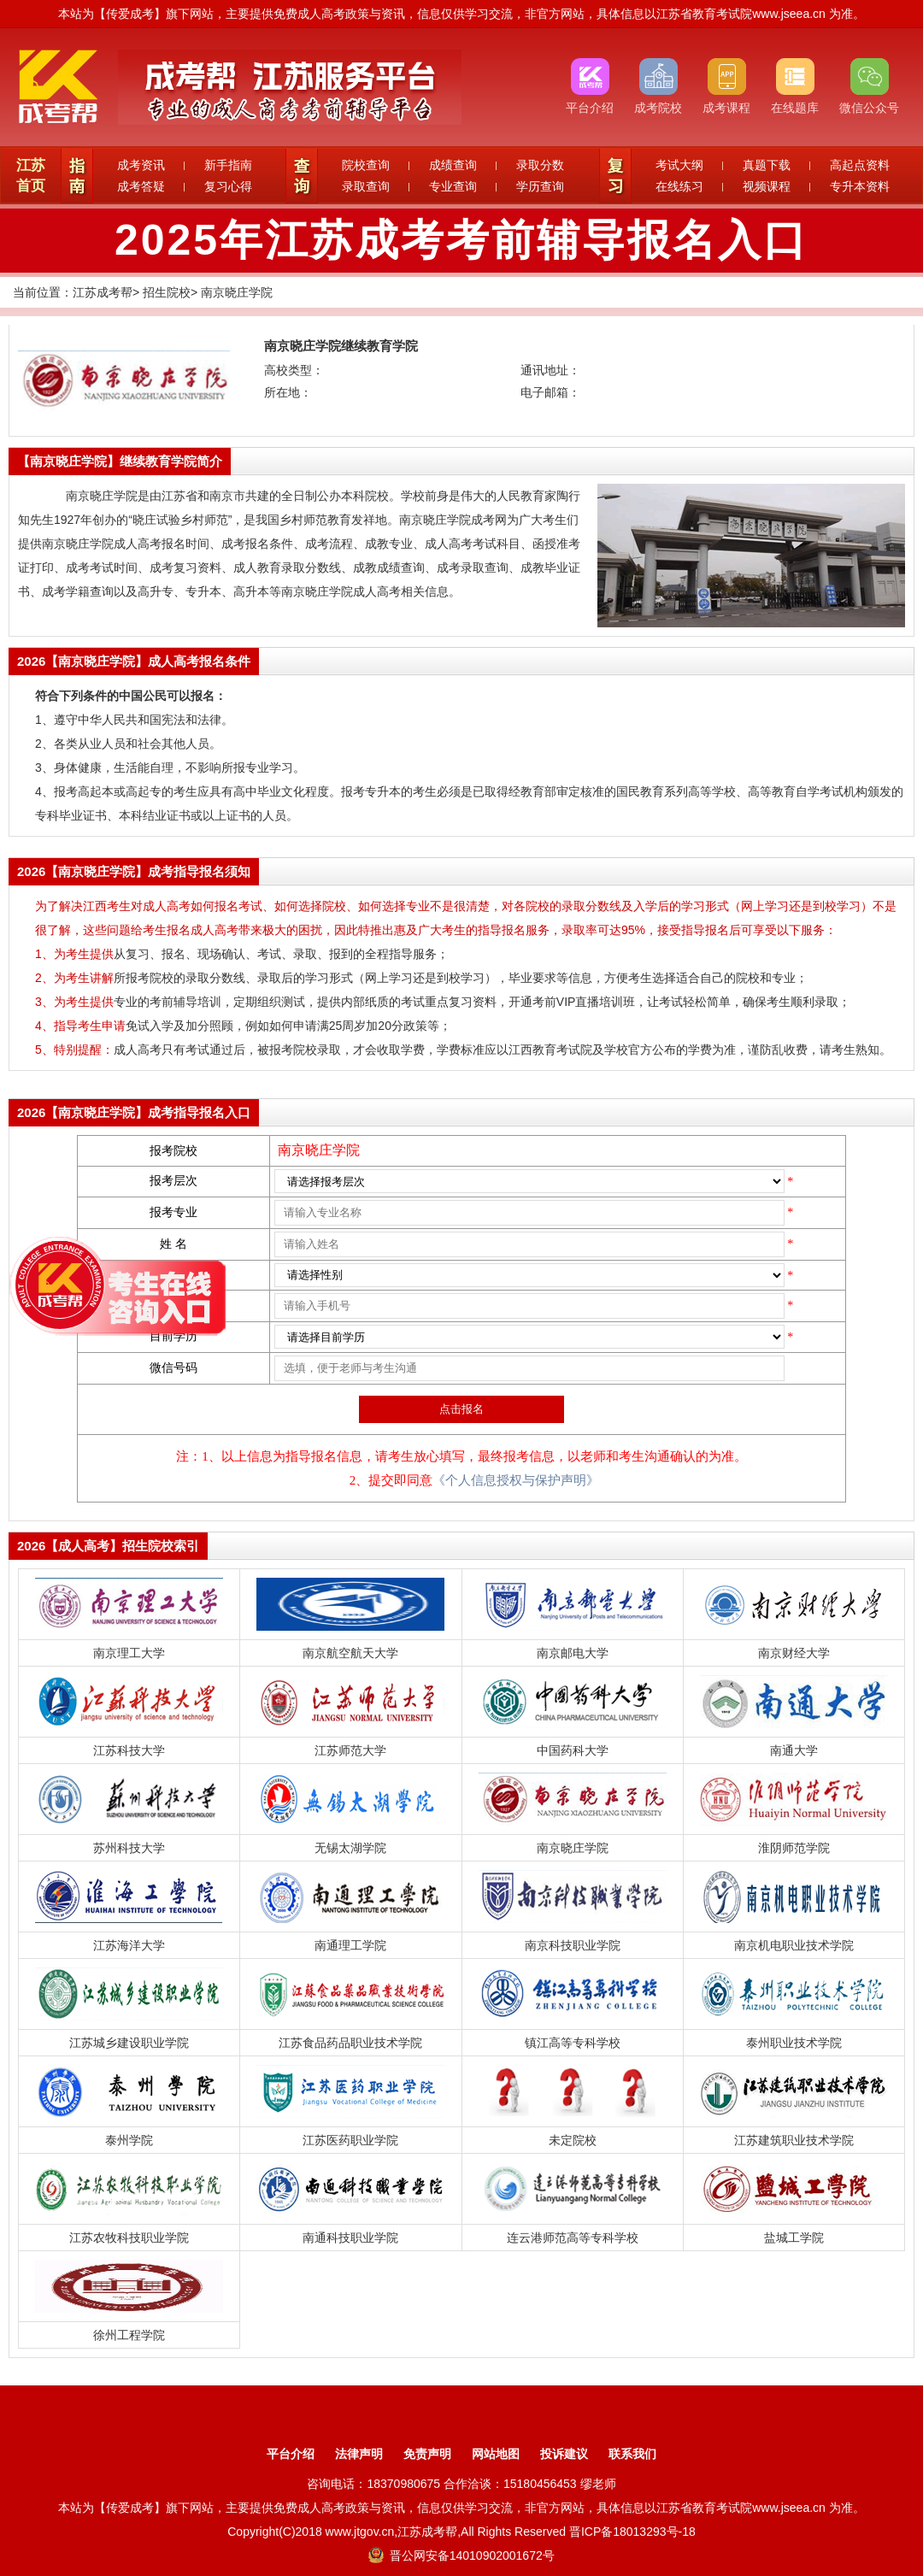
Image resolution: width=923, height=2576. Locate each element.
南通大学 (794, 1750)
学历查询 (540, 186)
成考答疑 (141, 186)
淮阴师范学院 (794, 1848)
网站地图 (496, 2454)
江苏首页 (30, 175)
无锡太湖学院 (350, 1848)
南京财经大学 (794, 1653)
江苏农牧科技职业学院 (129, 2237)
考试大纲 (679, 165)
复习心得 (228, 186)
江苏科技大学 (129, 1750)
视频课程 (767, 186)
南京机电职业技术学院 (794, 1945)
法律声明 (359, 2454)
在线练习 (679, 186)
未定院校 (573, 2140)
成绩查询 (453, 165)
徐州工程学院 (129, 2335)
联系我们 (632, 2454)
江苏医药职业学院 (350, 2140)
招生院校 (167, 292)
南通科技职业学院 (350, 2237)
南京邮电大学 (572, 1653)
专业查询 (453, 186)
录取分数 (540, 165)
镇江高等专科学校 (572, 2043)
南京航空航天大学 (350, 1653)
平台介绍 (291, 2454)
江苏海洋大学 (129, 1945)
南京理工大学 (129, 1653)
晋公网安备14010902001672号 (461, 2555)
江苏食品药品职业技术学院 (350, 2043)
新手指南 (228, 165)
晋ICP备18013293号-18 (632, 2531)
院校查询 (366, 165)
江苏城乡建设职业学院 (129, 2043)
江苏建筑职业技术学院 (794, 2140)
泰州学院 (129, 2140)
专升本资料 (860, 186)
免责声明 (427, 2454)
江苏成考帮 (102, 292)
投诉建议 (564, 2454)
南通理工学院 (350, 1945)
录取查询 (366, 186)
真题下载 (767, 165)
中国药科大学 (572, 1750)
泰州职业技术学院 (794, 2043)
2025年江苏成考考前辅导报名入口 (461, 240)
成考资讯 (141, 165)
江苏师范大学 (350, 1750)
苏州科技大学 (129, 1848)
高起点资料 (860, 165)
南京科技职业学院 (572, 1945)
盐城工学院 (794, 2237)
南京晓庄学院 (237, 292)
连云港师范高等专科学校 (572, 2237)
